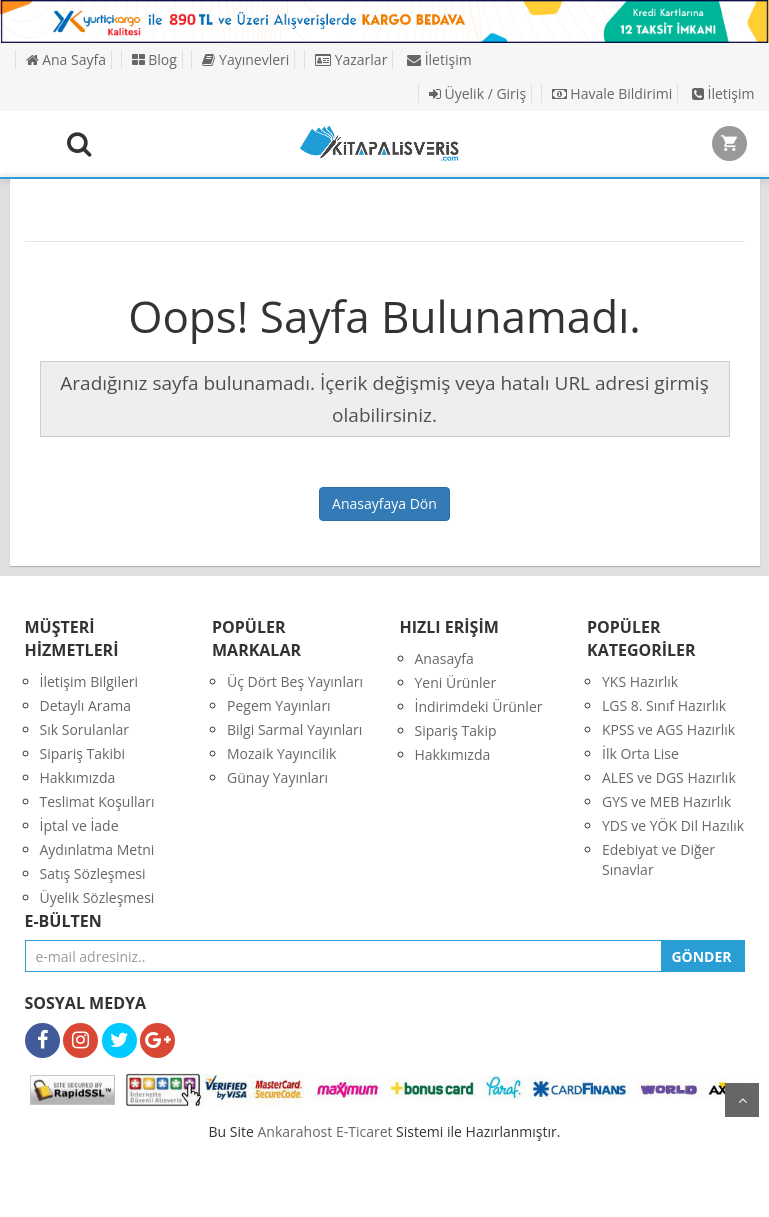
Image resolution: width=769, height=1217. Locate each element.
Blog (154, 59)
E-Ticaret (364, 1131)
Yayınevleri (245, 59)
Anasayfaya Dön (384, 503)
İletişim (439, 59)
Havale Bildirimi (612, 93)
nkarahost (297, 1131)
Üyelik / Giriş (477, 93)
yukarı (742, 1100)
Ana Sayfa (66, 59)
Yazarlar (351, 59)
